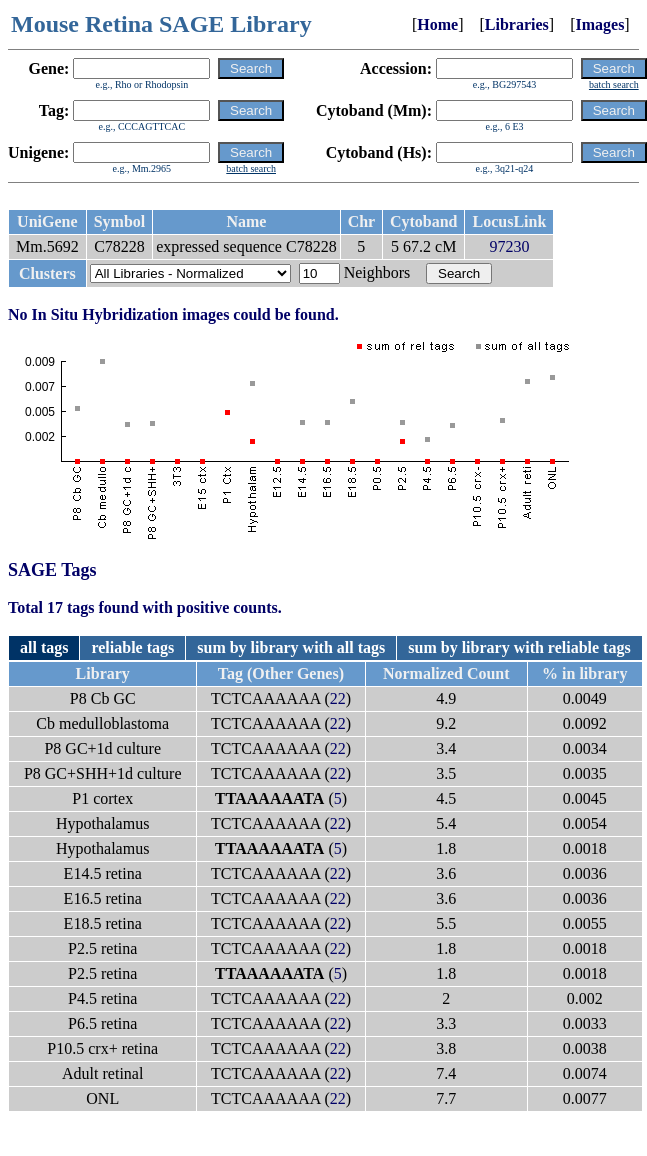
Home (437, 24)
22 (338, 698)
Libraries (517, 24)
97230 (509, 246)
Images (599, 24)
